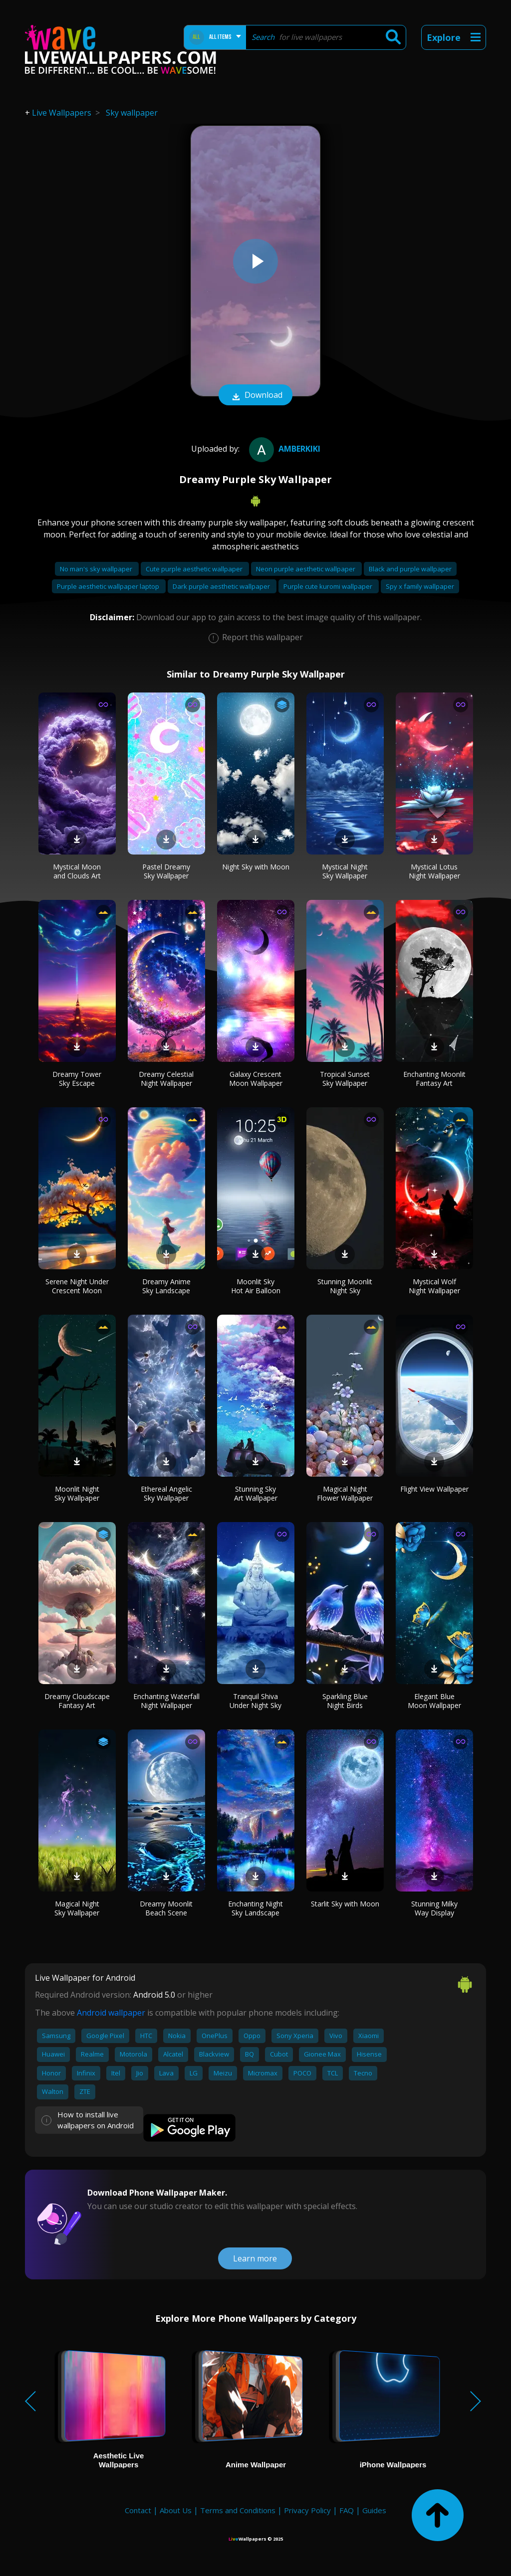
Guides (374, 2510)
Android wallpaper (111, 2012)
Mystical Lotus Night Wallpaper (434, 871)
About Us (176, 2510)
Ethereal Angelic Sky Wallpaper (166, 1493)
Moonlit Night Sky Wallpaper (76, 1493)
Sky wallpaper (132, 112)
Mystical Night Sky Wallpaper (345, 871)
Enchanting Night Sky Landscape (255, 1908)
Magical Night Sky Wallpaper (76, 1908)
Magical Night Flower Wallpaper (345, 1493)
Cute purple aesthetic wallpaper (195, 568)
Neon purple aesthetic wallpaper (306, 568)
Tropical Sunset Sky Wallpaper (345, 1078)
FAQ (346, 2510)
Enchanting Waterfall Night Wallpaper (166, 1701)
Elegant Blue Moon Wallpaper (434, 1701)
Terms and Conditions (237, 2510)
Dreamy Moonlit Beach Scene (166, 1908)
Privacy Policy (307, 2510)
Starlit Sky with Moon (345, 1903)
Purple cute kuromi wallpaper (328, 586)
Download (255, 395)
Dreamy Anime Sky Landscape (166, 1286)
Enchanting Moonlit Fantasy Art (434, 1078)
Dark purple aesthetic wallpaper (222, 586)
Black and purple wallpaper (410, 568)
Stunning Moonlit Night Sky (344, 1286)
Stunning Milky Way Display (434, 1908)
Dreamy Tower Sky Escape (76, 1078)
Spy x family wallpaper (420, 586)
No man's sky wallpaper (97, 568)
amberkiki (283, 448)
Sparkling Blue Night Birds (345, 1701)
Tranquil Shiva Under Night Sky (255, 1701)
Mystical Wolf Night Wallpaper (434, 1286)
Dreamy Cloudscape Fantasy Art (77, 1701)
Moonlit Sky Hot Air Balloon (255, 1286)
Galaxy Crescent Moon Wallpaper (255, 1078)
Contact (138, 2510)
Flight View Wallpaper (434, 1489)
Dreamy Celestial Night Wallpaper (166, 1078)
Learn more (255, 2258)
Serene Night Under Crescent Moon (77, 1286)
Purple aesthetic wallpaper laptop (109, 586)
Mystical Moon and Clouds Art (77, 871)
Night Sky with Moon (255, 866)
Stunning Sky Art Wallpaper (255, 1493)
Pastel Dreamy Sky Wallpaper (166, 871)
